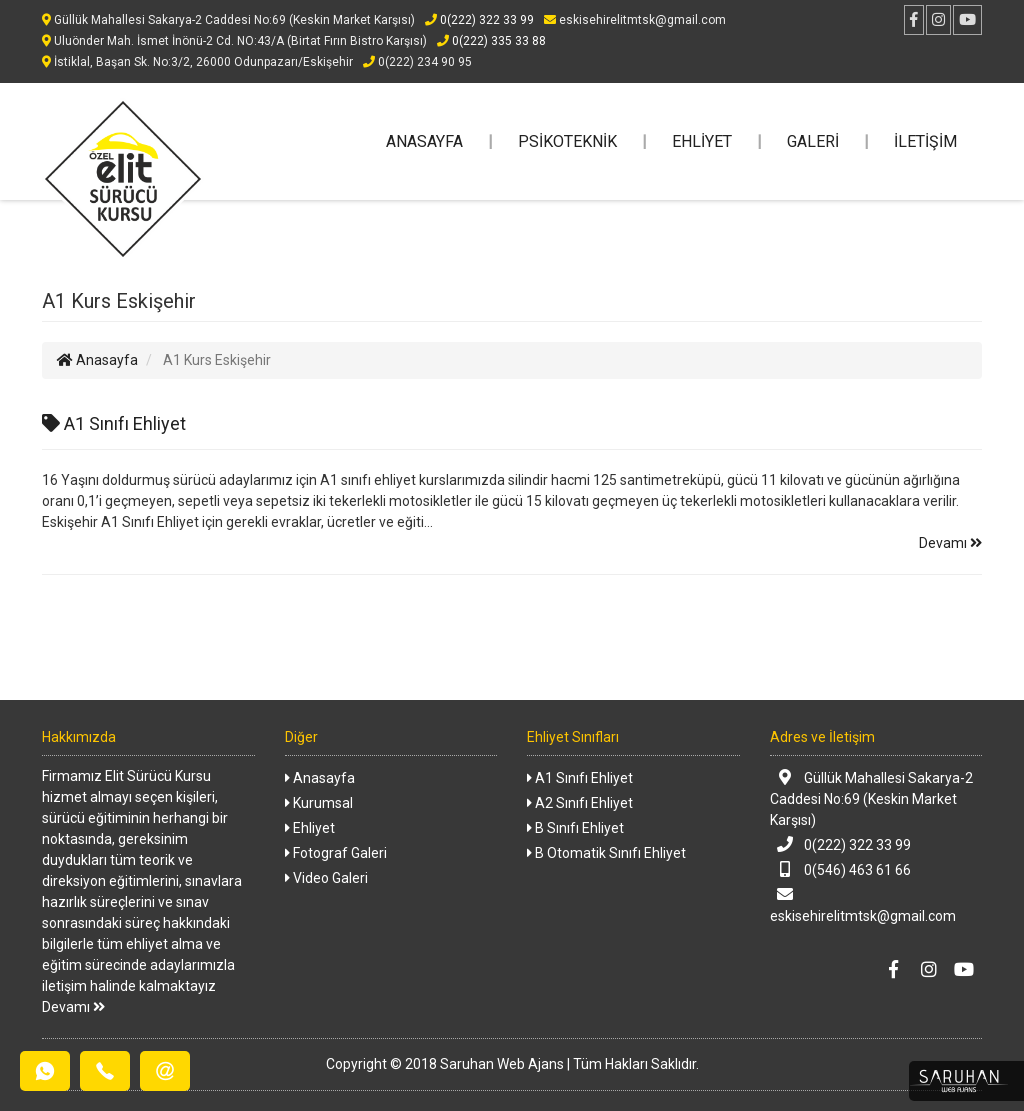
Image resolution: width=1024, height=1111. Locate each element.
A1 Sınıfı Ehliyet (114, 423)
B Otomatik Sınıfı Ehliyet (606, 853)
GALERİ (813, 141)
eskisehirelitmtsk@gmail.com (863, 905)
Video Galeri (326, 878)
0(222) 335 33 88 (491, 41)
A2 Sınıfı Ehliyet (580, 803)
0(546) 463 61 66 (841, 869)
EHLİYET (702, 141)
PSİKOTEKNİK (567, 141)
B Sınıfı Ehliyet (575, 828)
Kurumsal (319, 803)
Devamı (950, 543)
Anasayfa (97, 360)
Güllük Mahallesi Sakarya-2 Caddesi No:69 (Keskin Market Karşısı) (872, 798)
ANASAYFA (424, 141)
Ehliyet (310, 828)
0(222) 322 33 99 (479, 20)
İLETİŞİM (925, 141)
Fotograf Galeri (336, 853)
